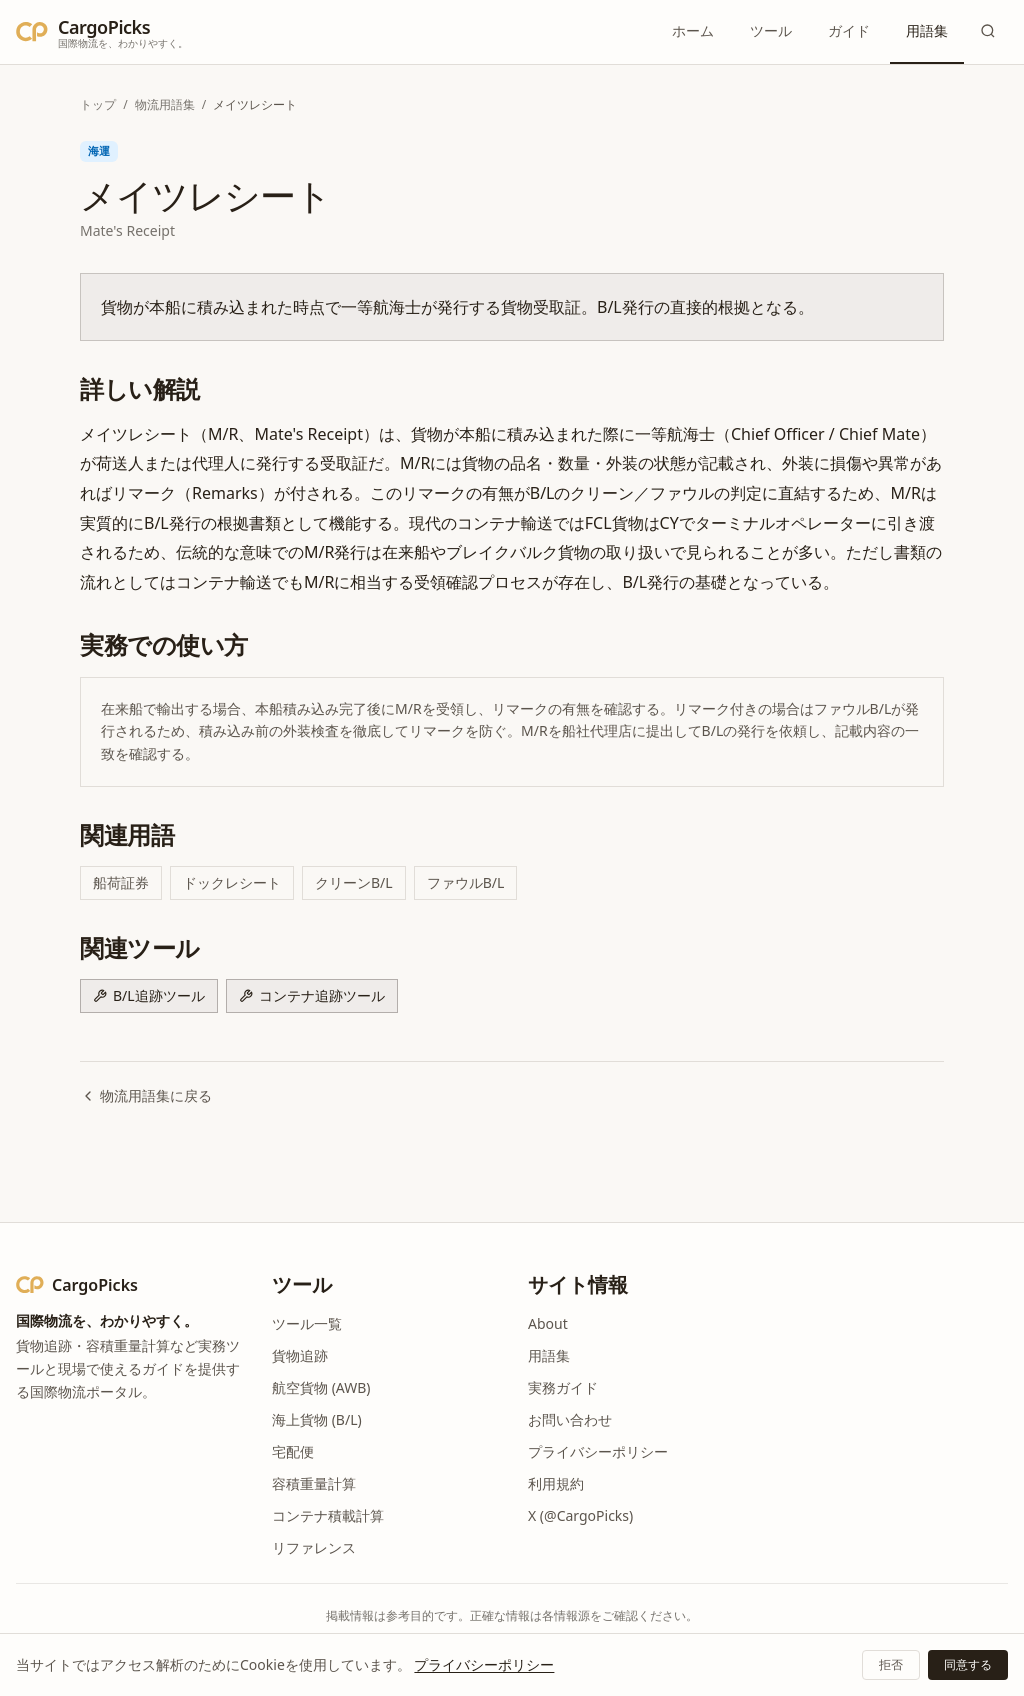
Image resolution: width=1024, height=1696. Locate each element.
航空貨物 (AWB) (321, 1387)
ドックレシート (232, 882)
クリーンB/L (354, 882)
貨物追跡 (300, 1355)
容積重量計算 (314, 1483)
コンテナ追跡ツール (312, 995)
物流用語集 (165, 104)
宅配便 (293, 1451)
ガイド (849, 30)
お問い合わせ (570, 1419)
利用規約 (556, 1483)
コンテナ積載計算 (328, 1515)
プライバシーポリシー (598, 1451)
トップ (98, 104)
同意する (968, 1664)
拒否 (891, 1664)
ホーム (693, 30)
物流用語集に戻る (146, 1095)
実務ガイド (563, 1387)
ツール (771, 30)
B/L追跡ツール (149, 995)
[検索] (988, 32)
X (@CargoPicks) (580, 1515)
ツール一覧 (307, 1323)
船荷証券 (121, 882)
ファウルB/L (466, 882)
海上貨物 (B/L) (317, 1419)
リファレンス (314, 1547)
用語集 (927, 30)
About (548, 1323)
